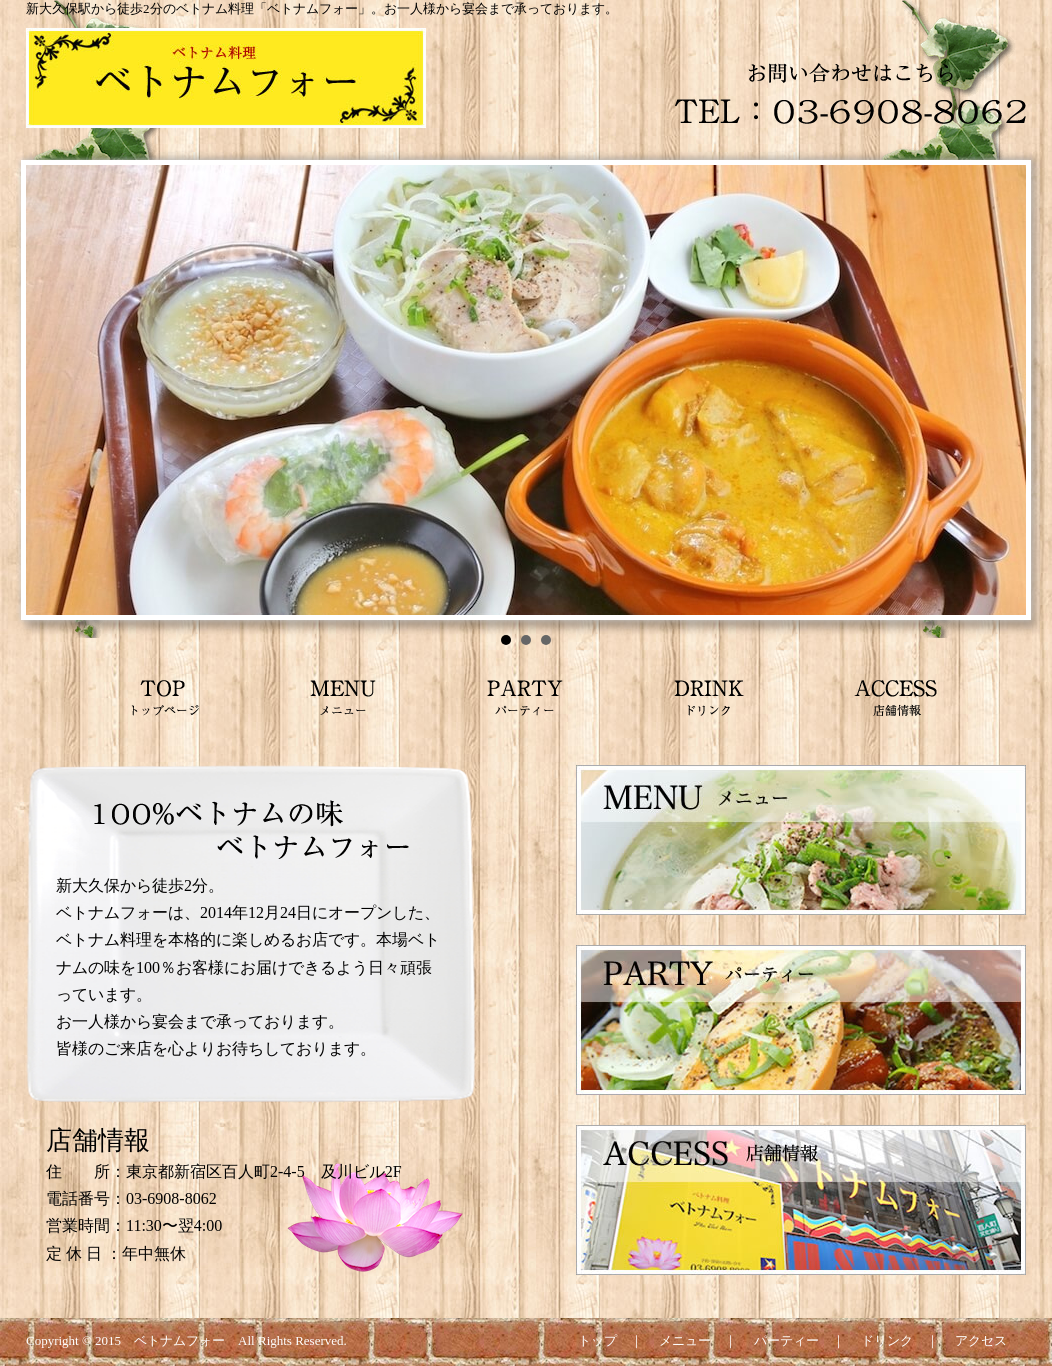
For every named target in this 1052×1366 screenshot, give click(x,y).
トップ (597, 1340)
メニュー (685, 1340)
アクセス (981, 1340)
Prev (52, 390)
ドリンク (887, 1340)
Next (1000, 390)
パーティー (786, 1340)
